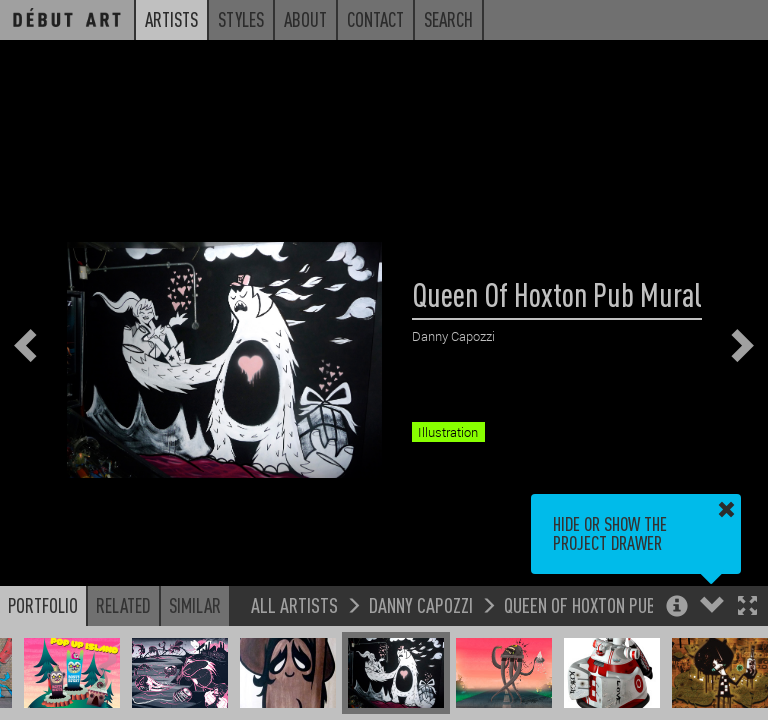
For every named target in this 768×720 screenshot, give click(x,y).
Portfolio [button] (43, 605)
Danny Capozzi (421, 604)
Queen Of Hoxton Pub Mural (605, 604)
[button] (747, 607)
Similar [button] (195, 605)
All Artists (294, 604)
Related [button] (123, 605)
